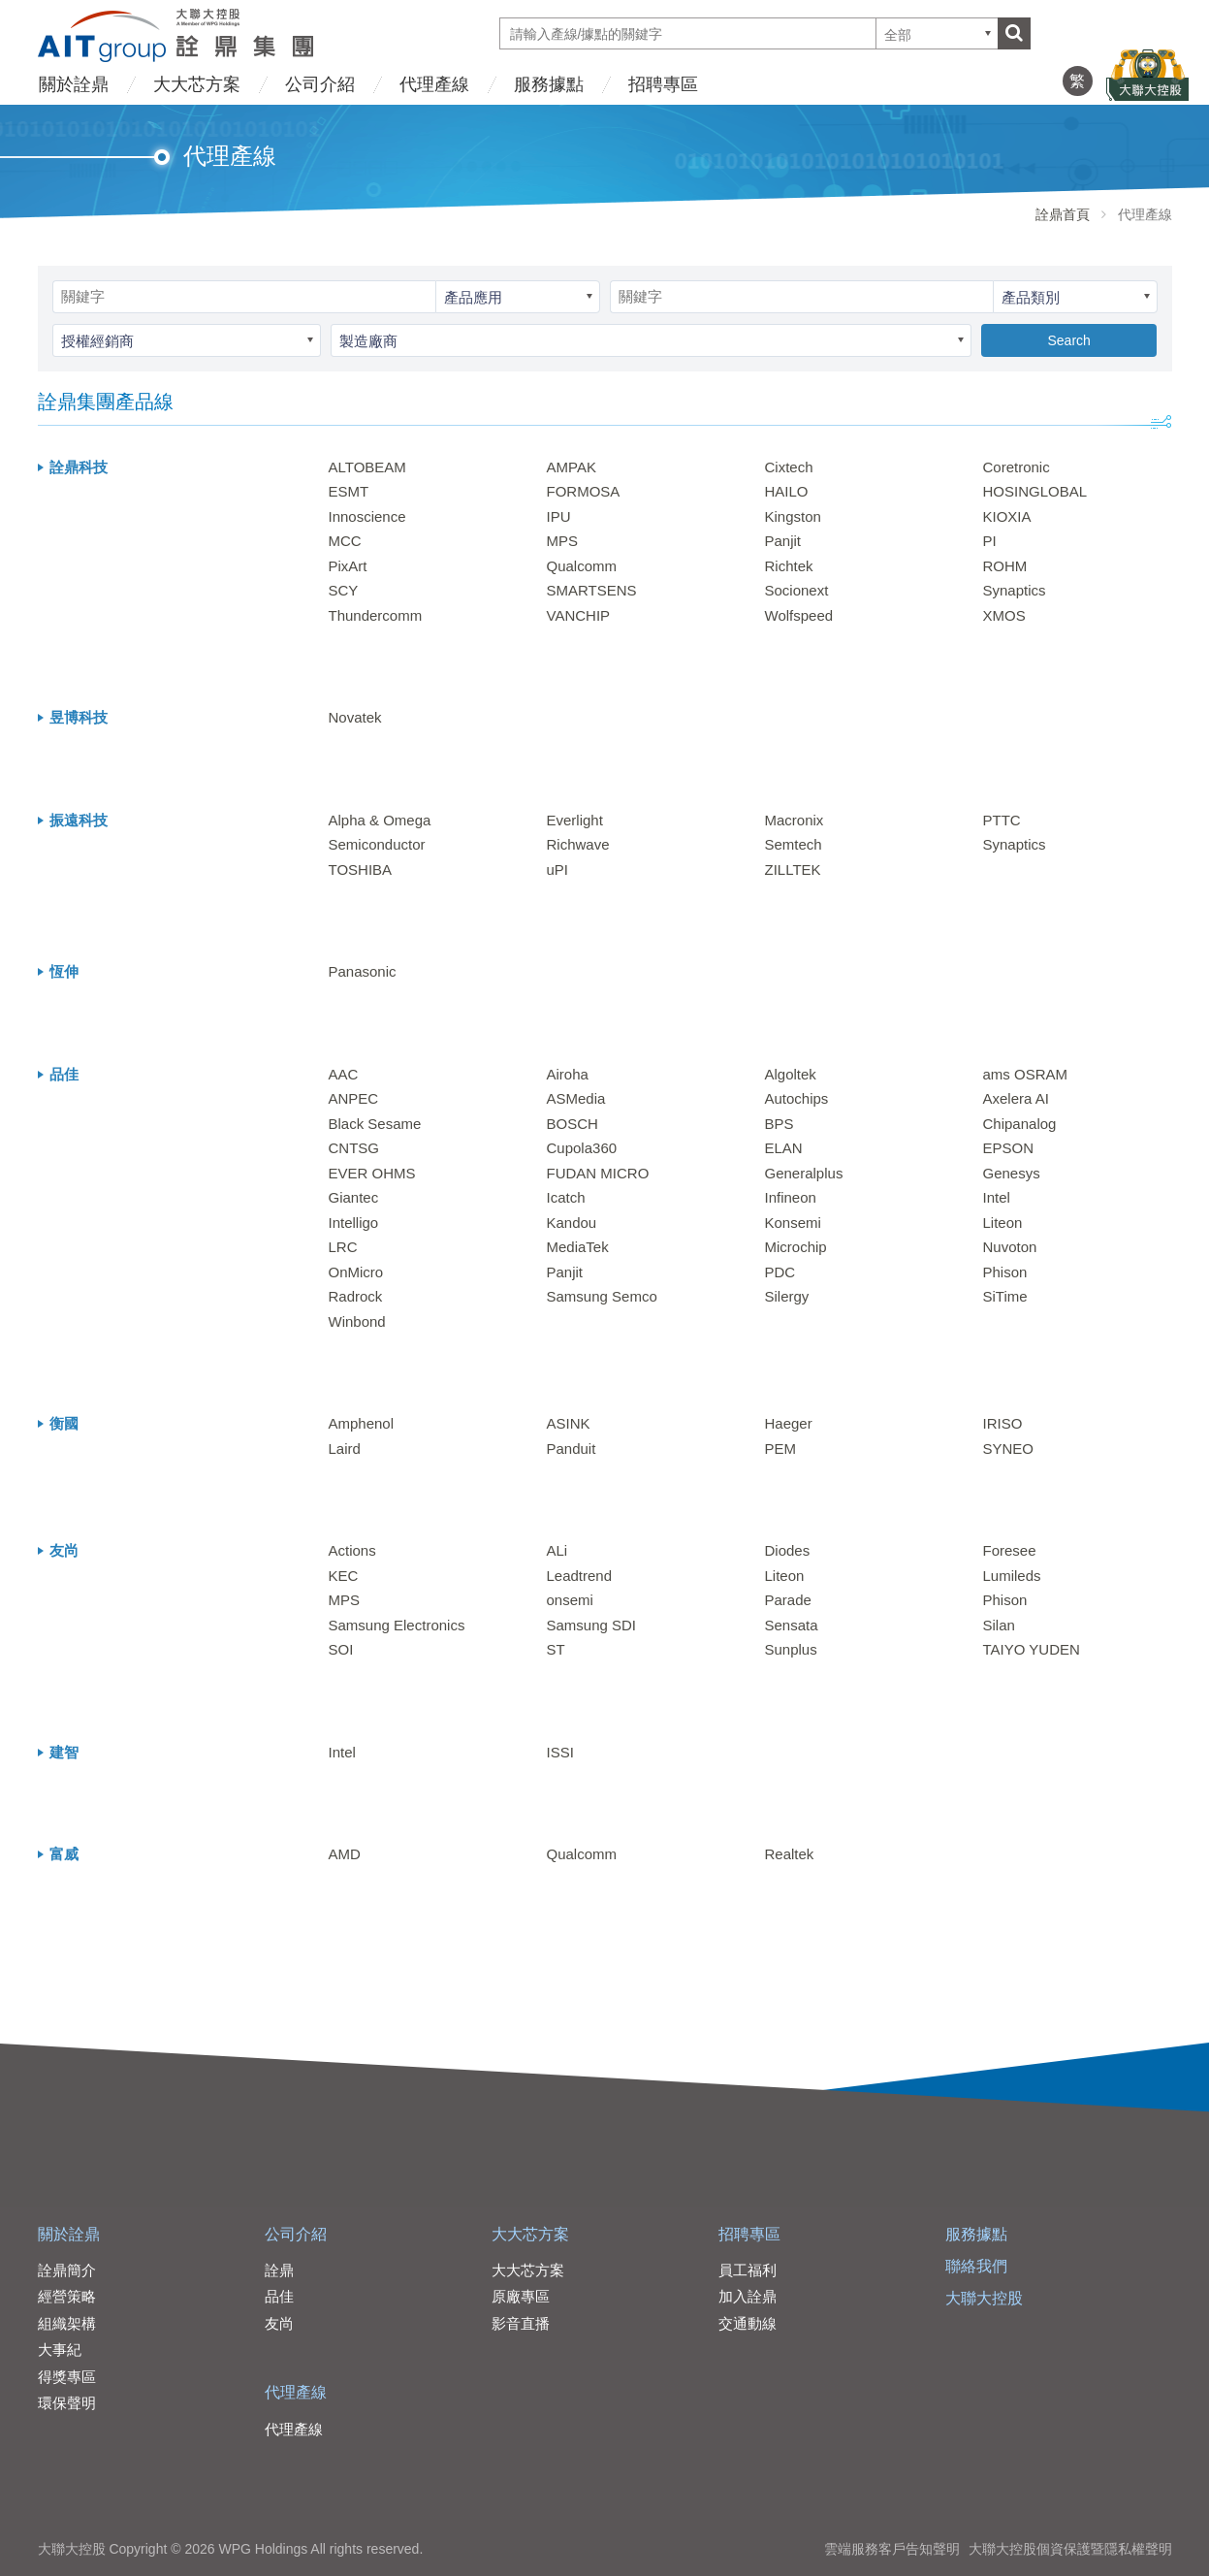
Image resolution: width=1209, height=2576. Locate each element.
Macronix (794, 820)
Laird (345, 1448)
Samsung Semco (602, 1296)
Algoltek (790, 1074)
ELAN (784, 1148)
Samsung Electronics (397, 1625)
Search (1068, 340)
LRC (343, 1247)
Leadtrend (580, 1575)
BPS (779, 1123)
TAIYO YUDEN (1031, 1649)
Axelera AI (1016, 1098)
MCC (345, 540)
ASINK (568, 1423)
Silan (999, 1625)
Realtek (789, 1854)
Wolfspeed (799, 615)
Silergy (787, 1296)
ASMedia (576, 1098)
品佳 (279, 2296)
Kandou (572, 1222)
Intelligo (354, 1222)
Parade (788, 1600)
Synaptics (1014, 590)
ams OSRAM (1025, 1074)
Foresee (1009, 1550)
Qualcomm (582, 566)
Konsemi (793, 1222)
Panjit (783, 540)
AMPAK (571, 467)
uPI (558, 869)
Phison (1005, 1272)
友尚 (279, 2323)
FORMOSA (583, 491)
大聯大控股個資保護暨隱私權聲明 (1070, 2549)
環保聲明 (67, 2403)
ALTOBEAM (367, 467)
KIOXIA (1007, 516)
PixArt (348, 566)
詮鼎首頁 (1062, 214)
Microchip (796, 1247)
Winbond (357, 1321)
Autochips (797, 1098)
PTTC (1002, 820)
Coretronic (1016, 467)
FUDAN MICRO (598, 1173)
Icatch (566, 1197)
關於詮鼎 (74, 84)
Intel (996, 1197)
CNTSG (354, 1148)
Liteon (1003, 1222)
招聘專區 (663, 84)
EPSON (1008, 1148)
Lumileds (1012, 1575)
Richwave (578, 844)
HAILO (787, 491)
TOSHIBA (361, 869)
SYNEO (1008, 1448)
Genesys (1011, 1173)
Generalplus (804, 1173)
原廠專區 (521, 2296)
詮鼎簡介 (67, 2270)
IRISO (1003, 1423)
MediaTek (578, 1247)
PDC (780, 1272)
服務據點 (549, 84)
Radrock (356, 1296)
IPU (559, 516)
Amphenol (362, 1423)
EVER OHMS (372, 1173)
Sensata (791, 1625)
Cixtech (789, 467)
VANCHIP (579, 615)
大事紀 (59, 2349)
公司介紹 (320, 84)
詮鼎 (279, 2270)
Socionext (797, 590)
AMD (345, 1854)
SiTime (1005, 1296)
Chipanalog (1020, 1123)
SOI (341, 1649)
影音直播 (521, 2323)
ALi (557, 1550)
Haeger (788, 1423)
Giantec (354, 1197)
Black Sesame (375, 1123)
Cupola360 (582, 1148)
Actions (352, 1550)
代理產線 (434, 84)
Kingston (793, 516)
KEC (344, 1575)
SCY (344, 590)
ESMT (349, 491)
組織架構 (67, 2323)
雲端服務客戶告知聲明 (892, 2549)
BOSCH (572, 1123)
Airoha (568, 1074)
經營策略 (67, 2296)
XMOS (1004, 615)
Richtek (789, 566)
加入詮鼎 (747, 2296)
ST (556, 1649)
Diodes (788, 1550)
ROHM (1005, 566)
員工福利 (747, 2270)
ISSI (560, 1752)
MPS (563, 540)
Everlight (575, 820)
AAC (344, 1074)
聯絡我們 (976, 2266)
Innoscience (367, 516)
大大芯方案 (196, 84)
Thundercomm (376, 615)
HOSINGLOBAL (1035, 491)
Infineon (790, 1197)
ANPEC (354, 1098)
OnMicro (356, 1272)
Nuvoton (1010, 1247)
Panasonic (363, 971)
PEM (781, 1448)
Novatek (355, 717)
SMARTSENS (592, 590)
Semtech (793, 844)
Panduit (571, 1448)
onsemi (570, 1600)
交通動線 (747, 2323)
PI (990, 540)
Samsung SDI (592, 1625)
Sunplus (791, 1649)
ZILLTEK (793, 869)
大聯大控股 (984, 2298)
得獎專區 (67, 2376)
